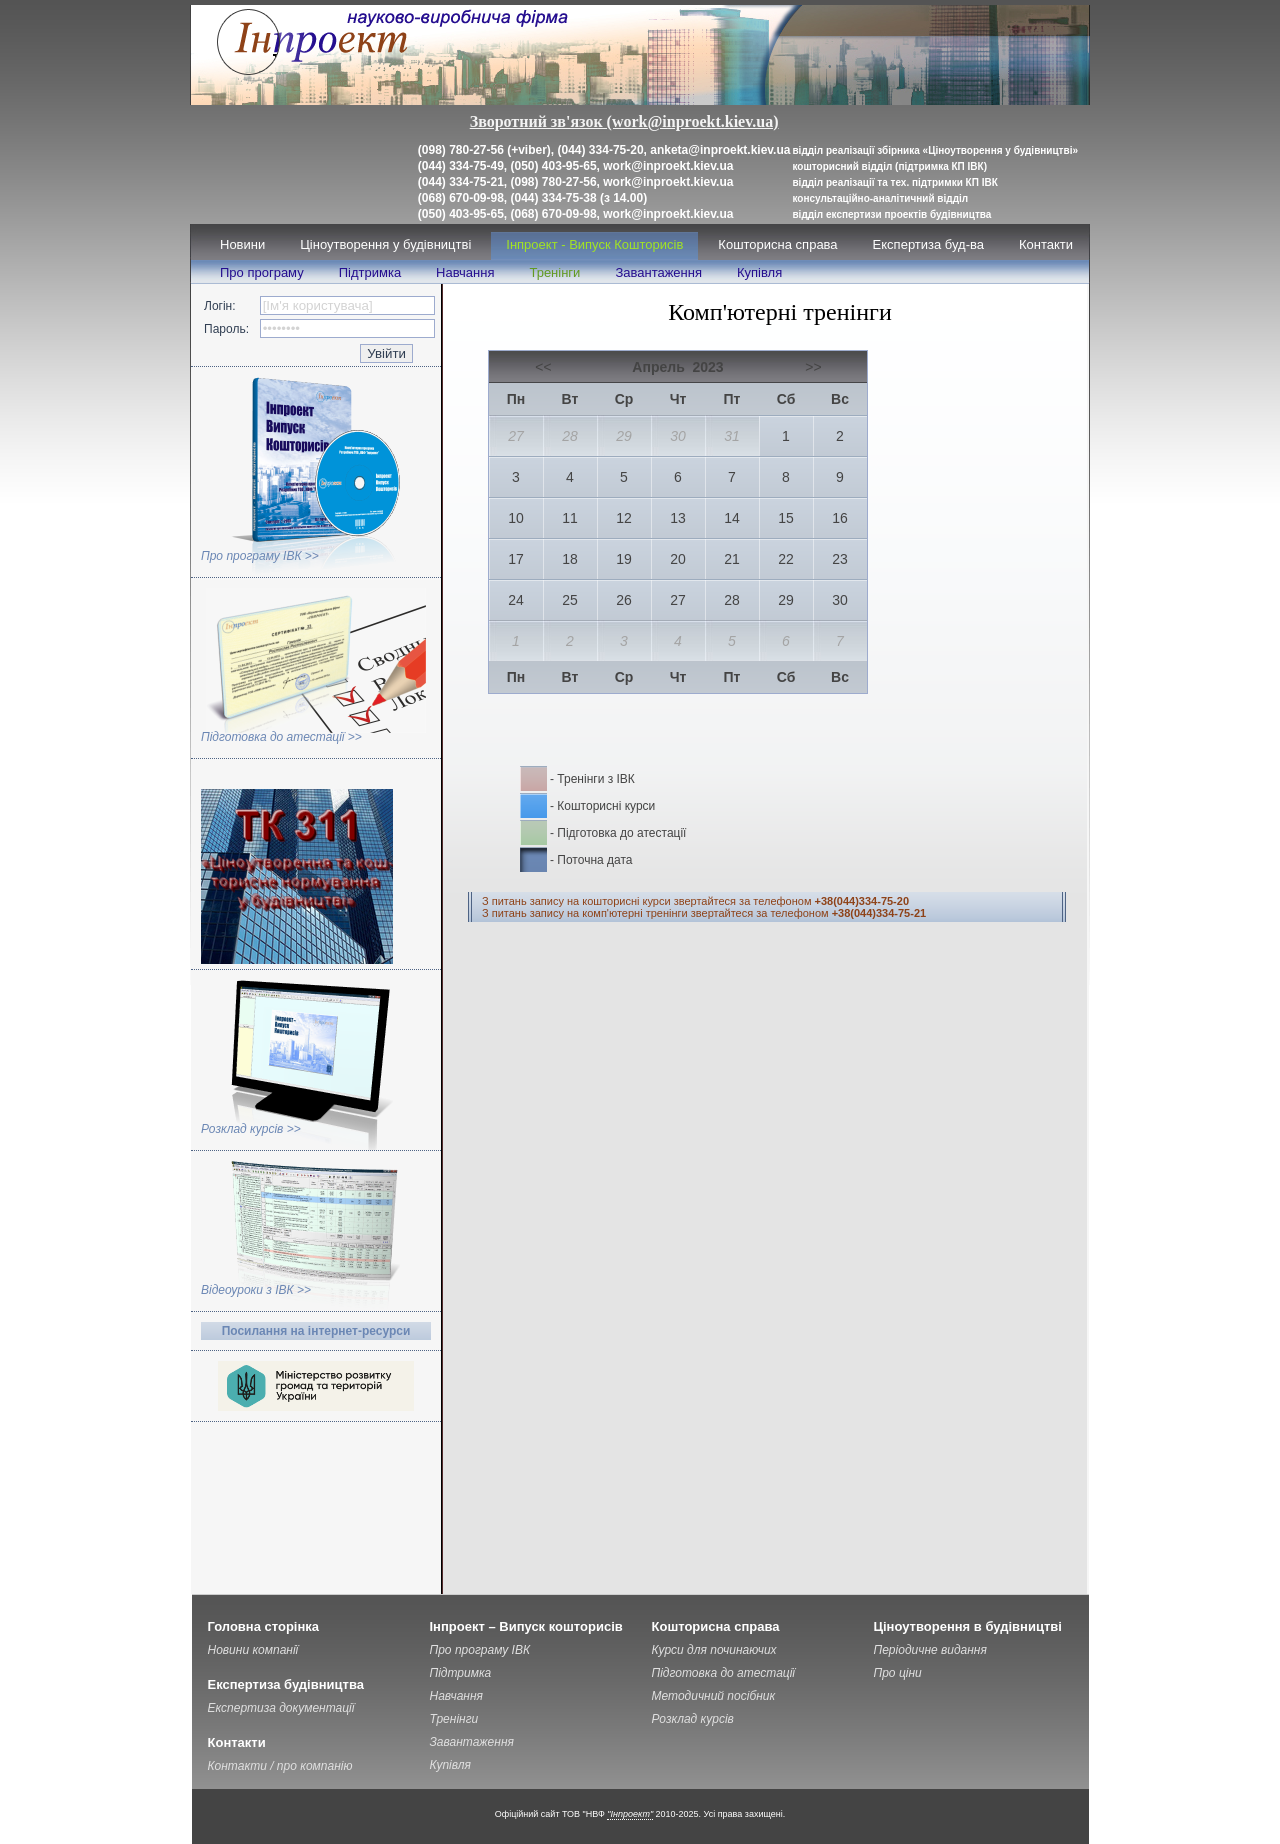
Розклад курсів (693, 1719)
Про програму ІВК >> (260, 556)
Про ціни (898, 1673)
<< (543, 367)
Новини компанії (253, 1650)
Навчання (465, 272)
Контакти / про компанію (280, 1766)
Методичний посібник (714, 1696)
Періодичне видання (930, 1650)
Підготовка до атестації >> (281, 737)
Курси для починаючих (714, 1650)
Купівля (759, 272)
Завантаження (658, 272)
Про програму (262, 272)
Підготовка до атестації (724, 1673)
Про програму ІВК (480, 1650)
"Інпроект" (630, 1814)
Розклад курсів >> (251, 1129)
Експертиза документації (281, 1708)
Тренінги (554, 272)
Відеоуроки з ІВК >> (256, 1290)
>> (813, 367)
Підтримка (370, 272)
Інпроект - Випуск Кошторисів (594, 244)
